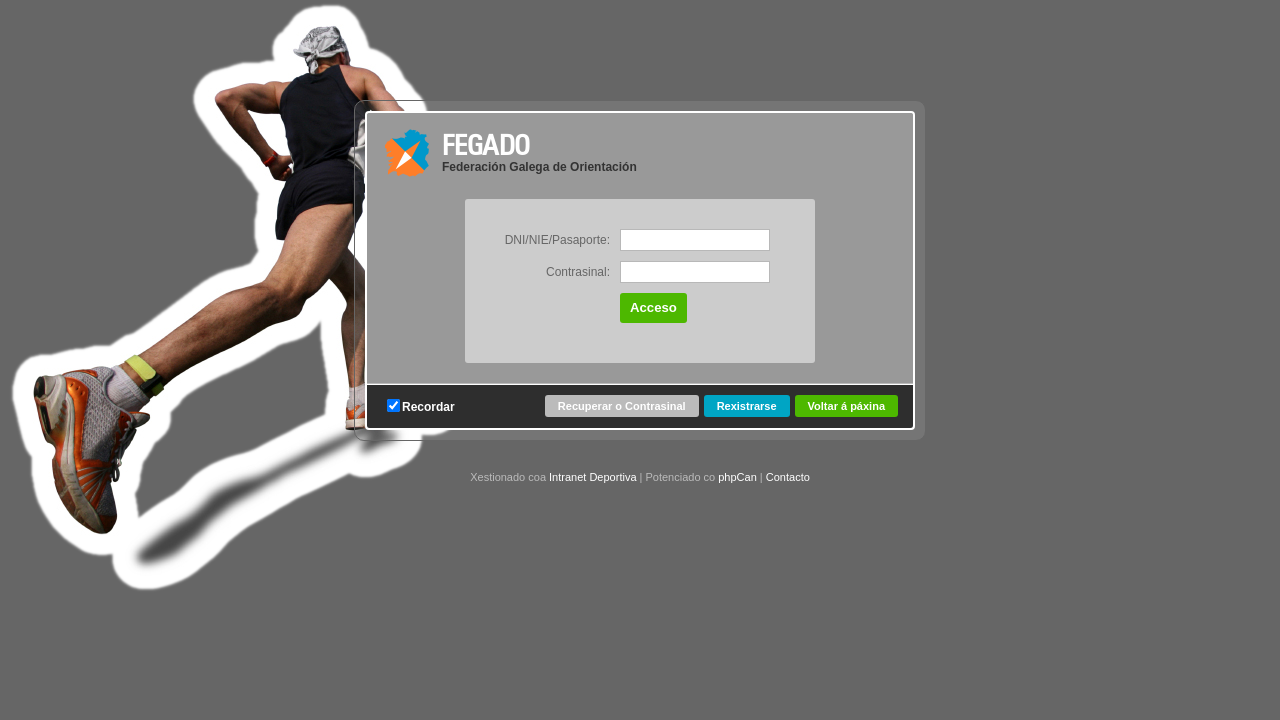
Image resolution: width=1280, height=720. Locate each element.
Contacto (788, 477)
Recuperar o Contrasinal (622, 406)
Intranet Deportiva (592, 477)
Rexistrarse (747, 406)
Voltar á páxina (846, 406)
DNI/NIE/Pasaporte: (557, 240)
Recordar (421, 406)
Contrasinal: (578, 272)
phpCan (737, 477)
